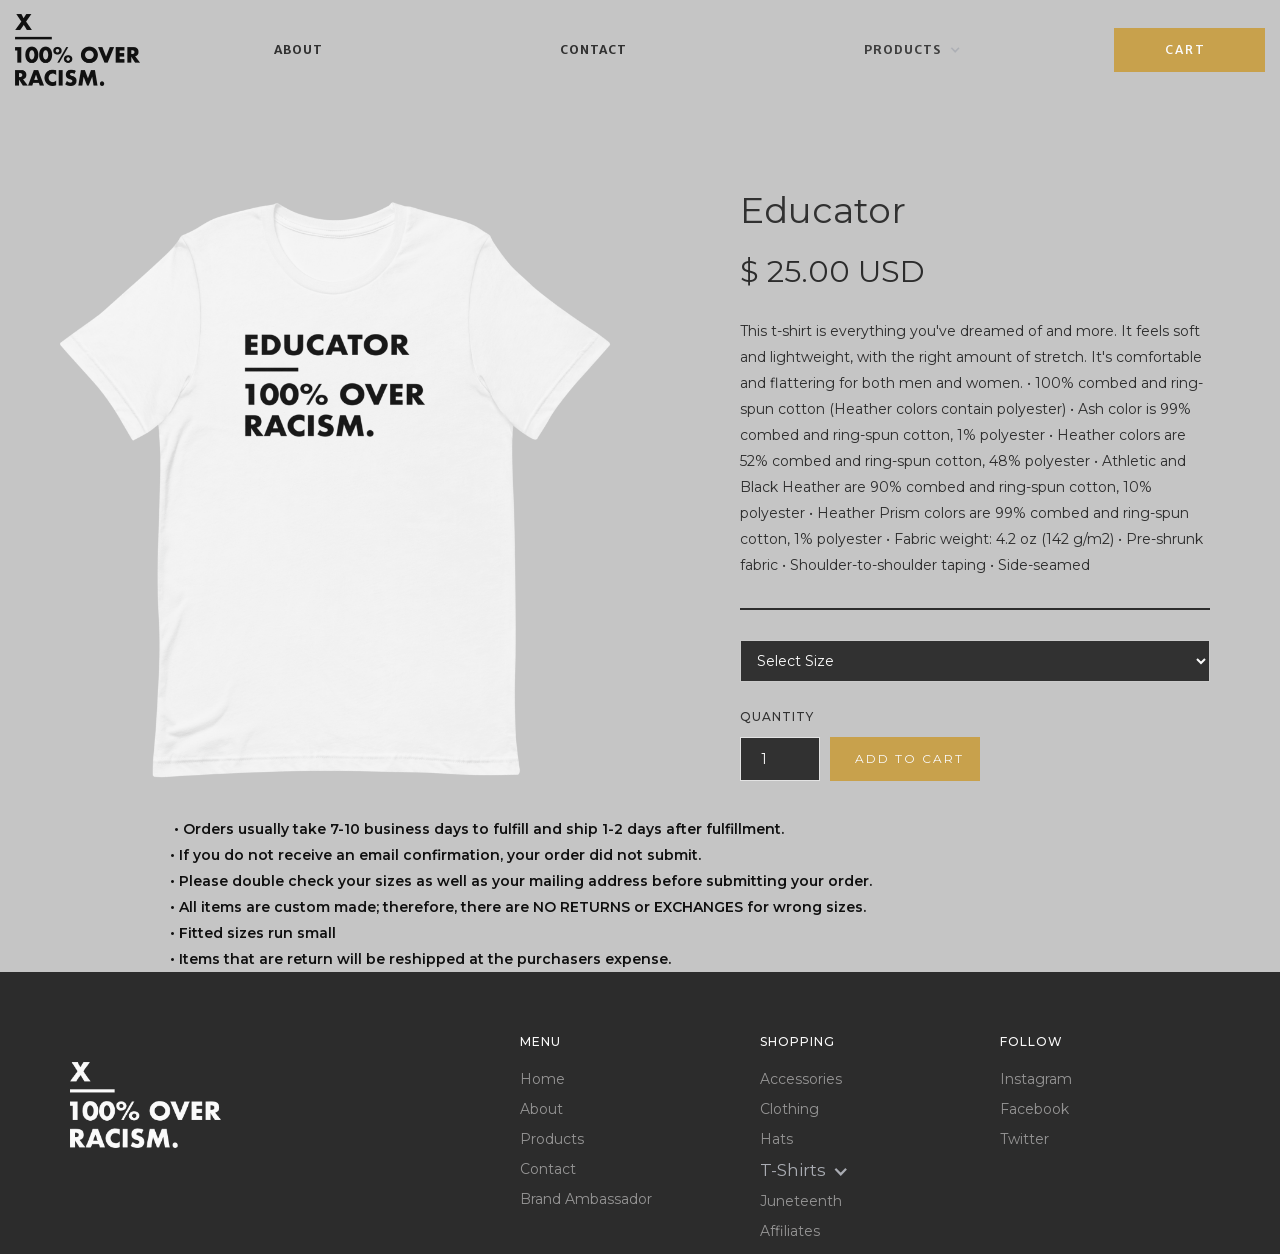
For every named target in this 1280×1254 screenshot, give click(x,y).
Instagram (1036, 1079)
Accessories (801, 1079)
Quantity (777, 716)
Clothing (789, 1109)
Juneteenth (801, 1201)
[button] (912, 50)
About (298, 49)
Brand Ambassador (586, 1199)
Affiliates (790, 1231)
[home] (77, 49)
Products (552, 1139)
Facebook (1034, 1109)
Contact (593, 49)
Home (542, 1079)
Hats (776, 1139)
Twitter (1024, 1139)
